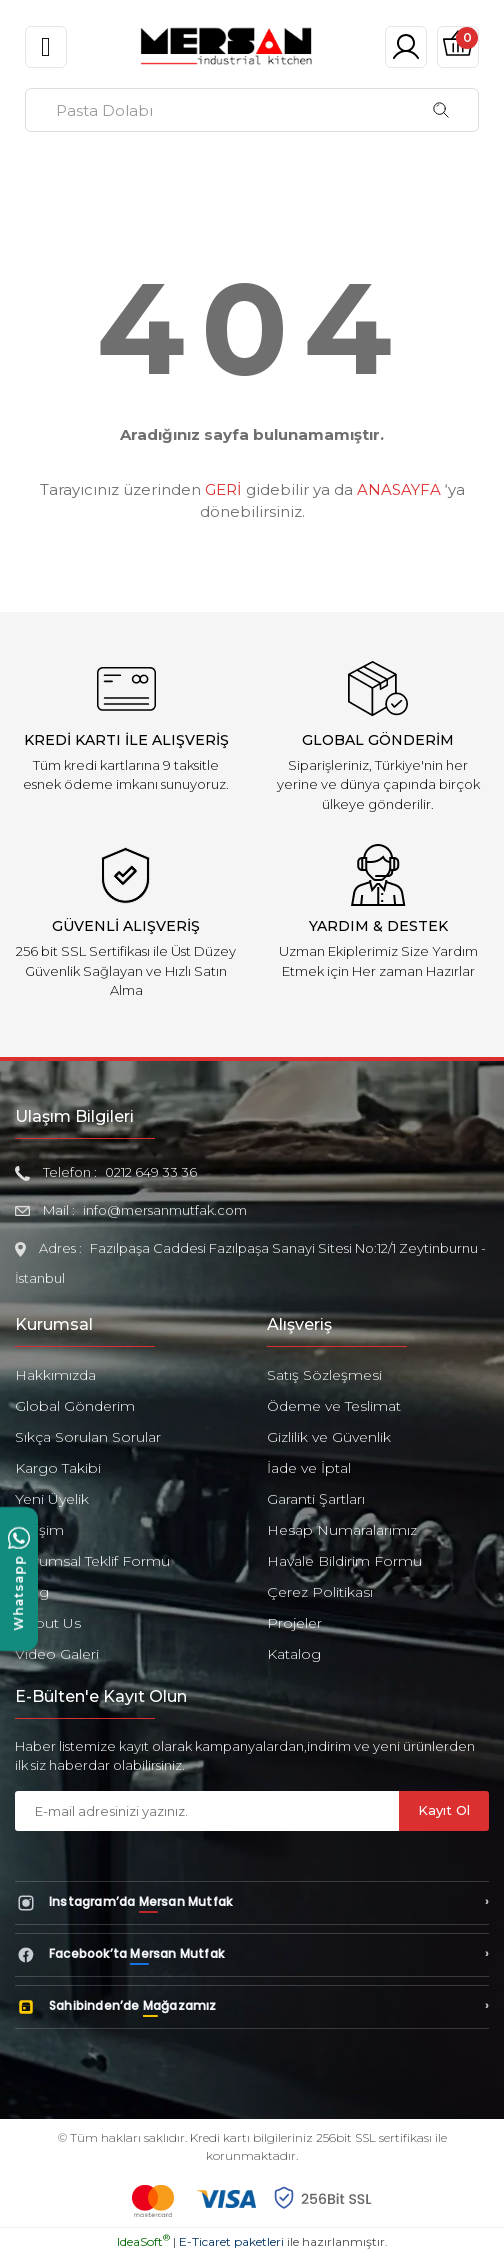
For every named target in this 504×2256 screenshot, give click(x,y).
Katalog (294, 1654)
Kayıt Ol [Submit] (444, 1810)
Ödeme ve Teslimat (334, 1406)
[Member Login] (406, 47)
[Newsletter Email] (207, 1811)
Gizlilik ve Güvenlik (329, 1437)
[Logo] (226, 46)
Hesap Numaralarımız (342, 1530)
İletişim (39, 1530)
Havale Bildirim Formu (344, 1561)
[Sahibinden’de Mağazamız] (252, 2007)
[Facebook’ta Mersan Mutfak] (252, 1955)
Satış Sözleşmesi (324, 1375)
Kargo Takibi (58, 1468)
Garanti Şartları (316, 1499)
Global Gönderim (75, 1406)
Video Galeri (57, 1654)
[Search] (252, 110)
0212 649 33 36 (151, 1172)
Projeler (294, 1623)
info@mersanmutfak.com (165, 1210)
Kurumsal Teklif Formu (92, 1561)
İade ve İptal (309, 1468)
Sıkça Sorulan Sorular (88, 1437)
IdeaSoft (143, 2241)
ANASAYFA (399, 489)
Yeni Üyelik (52, 1499)
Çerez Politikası (320, 1592)
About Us (48, 1623)
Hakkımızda (55, 1375)
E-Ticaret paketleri (231, 2241)
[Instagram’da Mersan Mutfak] (252, 1903)
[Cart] (458, 47)
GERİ (223, 489)
